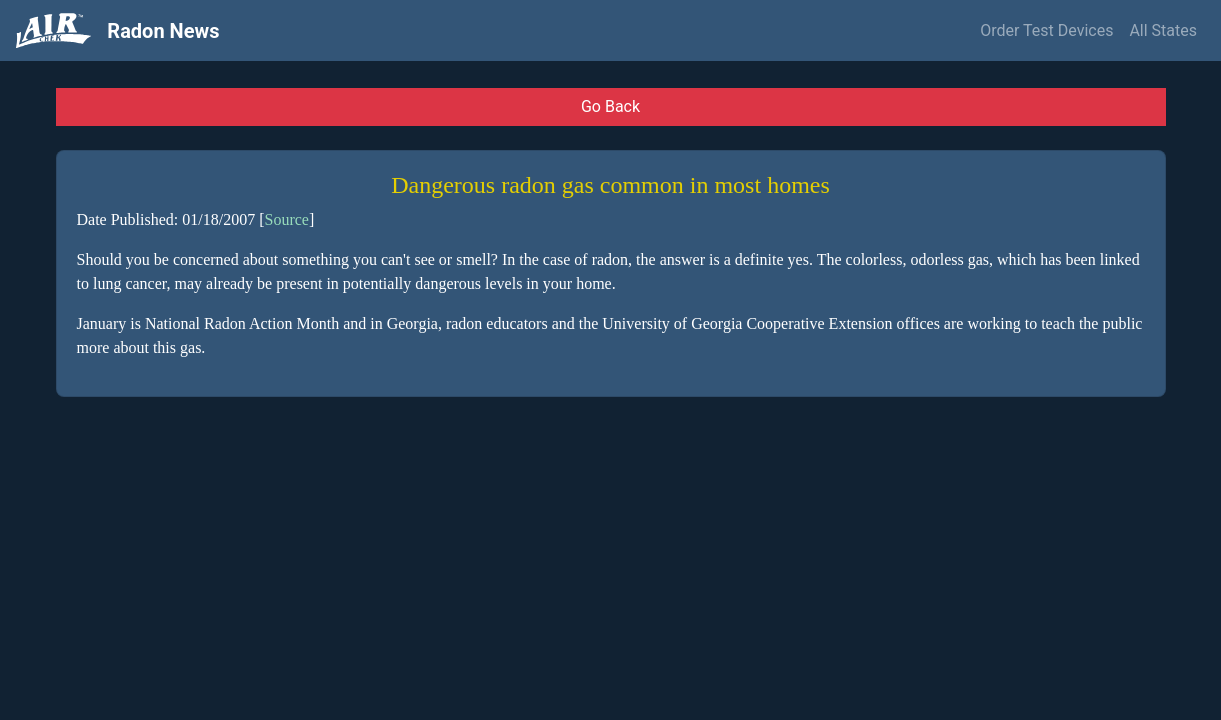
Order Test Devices (1046, 30)
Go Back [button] (610, 106)
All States (1163, 30)
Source (286, 219)
